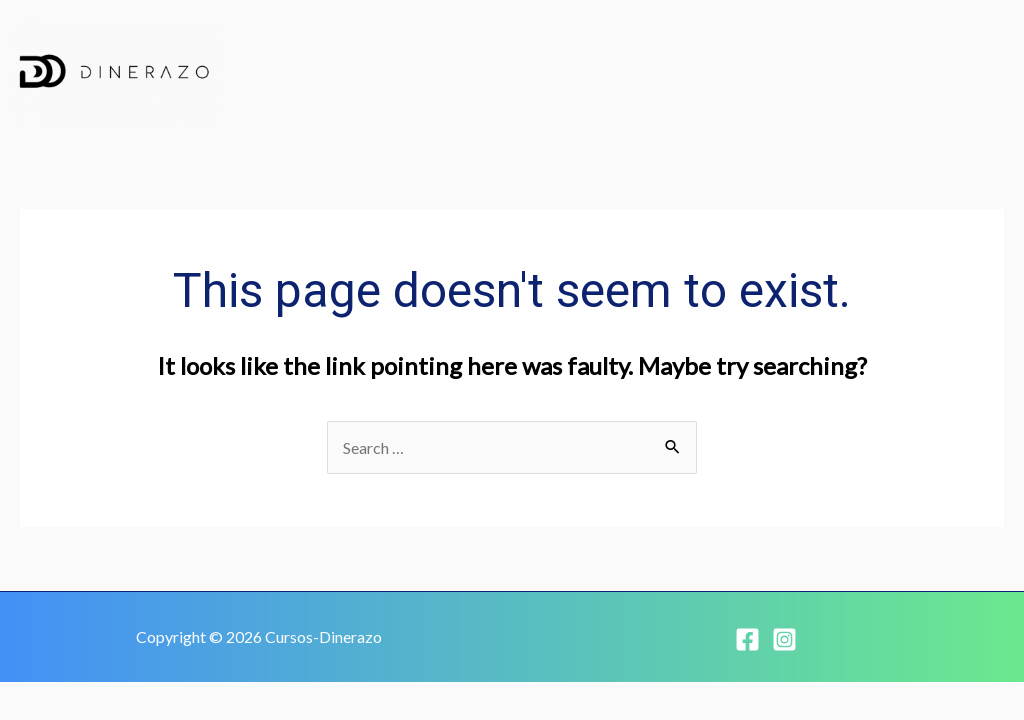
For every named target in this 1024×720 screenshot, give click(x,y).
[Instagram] (784, 639)
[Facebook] (747, 639)
